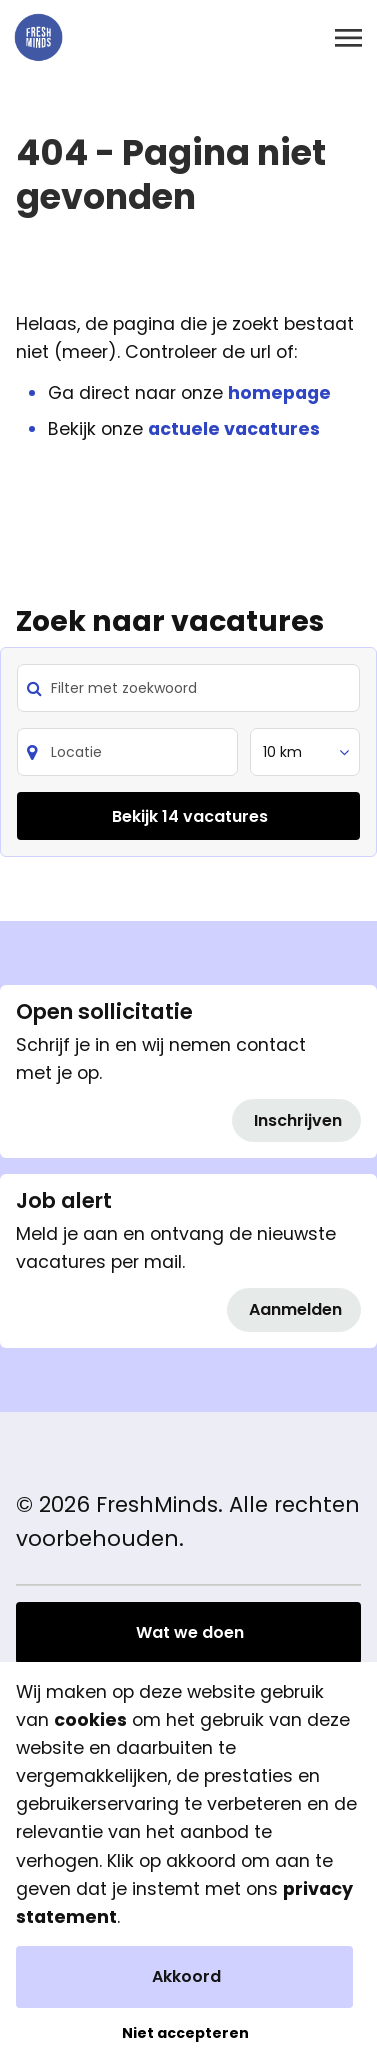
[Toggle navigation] (350, 38)
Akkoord (186, 1976)
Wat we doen (190, 1632)
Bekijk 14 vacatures (190, 816)
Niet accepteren (185, 2033)
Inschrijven (298, 1120)
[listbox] (305, 752)
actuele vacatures (234, 429)
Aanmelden (295, 1309)
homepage (279, 393)
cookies (90, 1720)
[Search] (127, 752)
